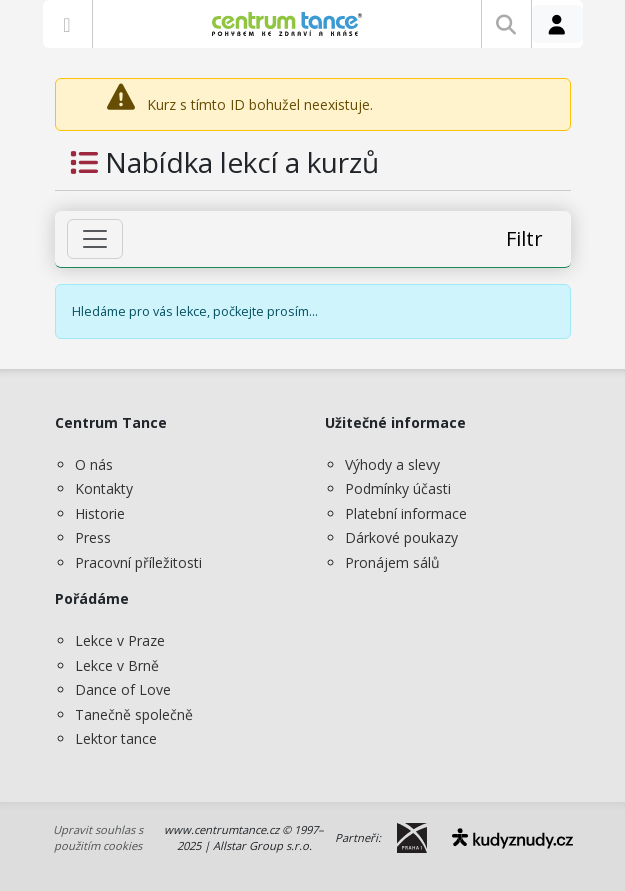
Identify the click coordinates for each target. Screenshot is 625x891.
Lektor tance (116, 738)
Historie (100, 513)
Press (93, 537)
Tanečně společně (134, 714)
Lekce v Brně (117, 665)
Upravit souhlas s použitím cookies (98, 838)
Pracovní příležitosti (138, 562)
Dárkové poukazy (401, 537)
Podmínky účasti (398, 488)
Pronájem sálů (392, 562)
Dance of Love (123, 689)
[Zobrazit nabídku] (67, 24)
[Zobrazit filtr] (95, 239)
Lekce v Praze (120, 640)
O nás (94, 464)
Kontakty (104, 488)
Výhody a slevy (392, 464)
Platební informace (406, 513)
